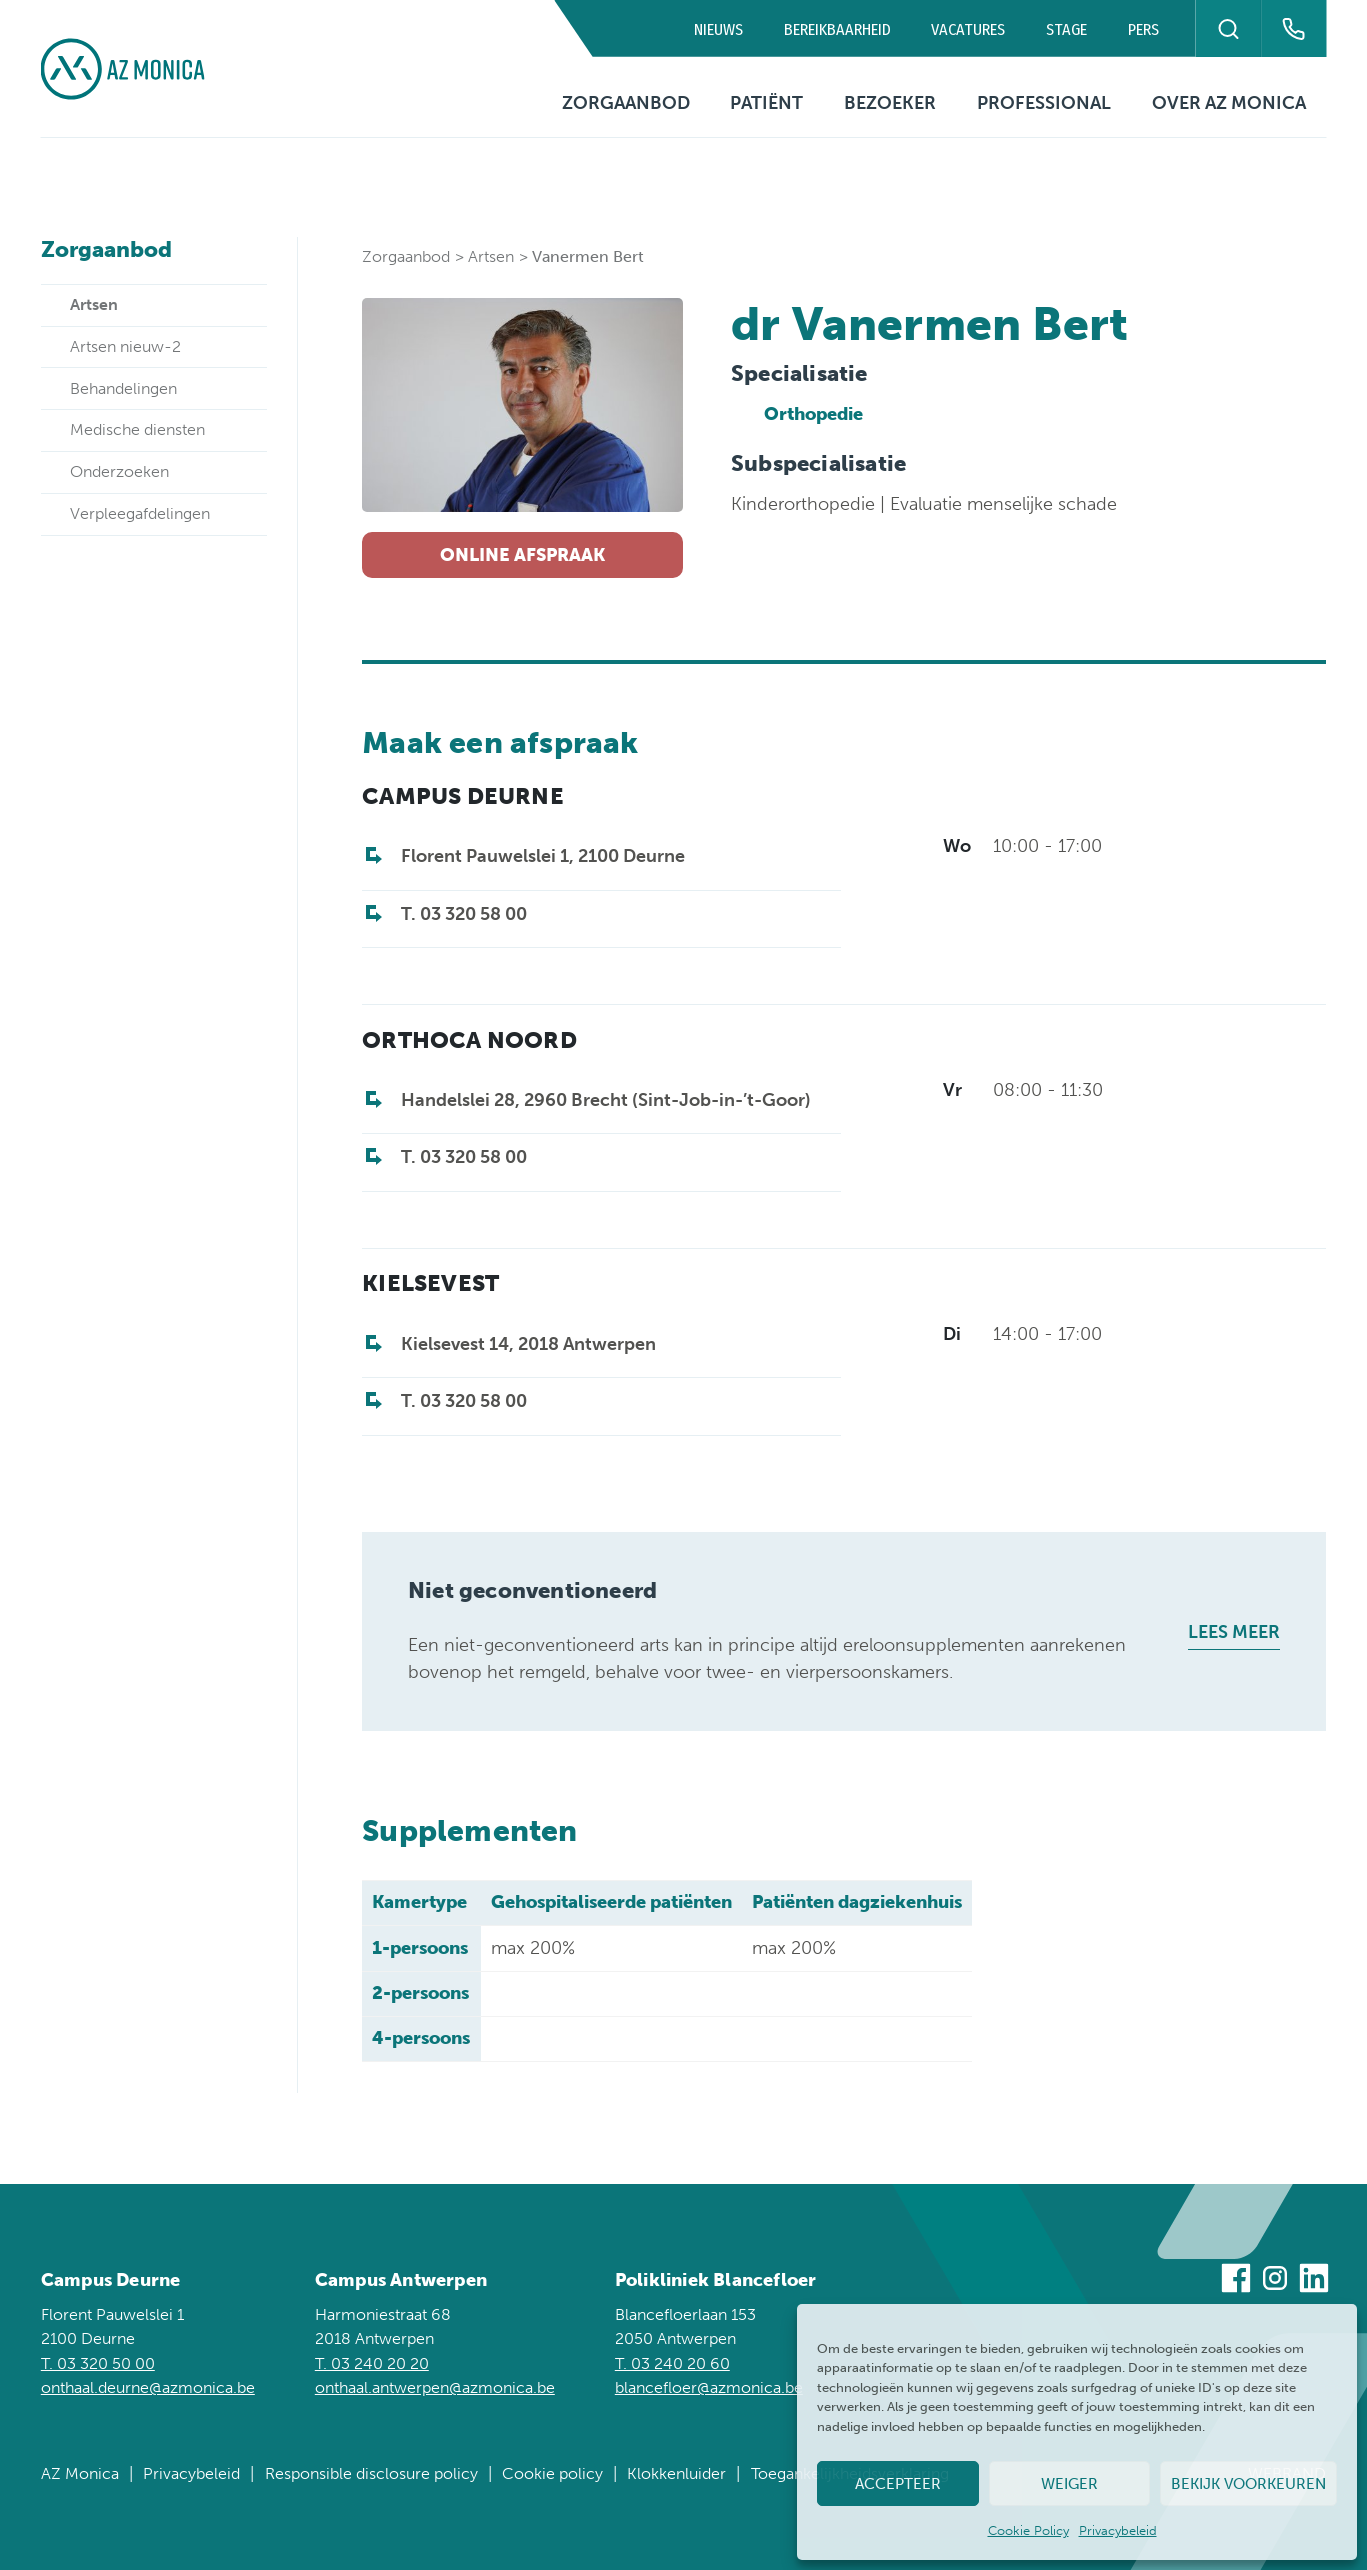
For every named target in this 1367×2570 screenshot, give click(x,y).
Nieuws (718, 29)
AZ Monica (80, 2473)
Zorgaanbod (626, 103)
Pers (1143, 29)
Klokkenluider (676, 2473)
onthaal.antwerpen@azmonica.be (435, 2387)
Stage (1066, 29)
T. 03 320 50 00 (98, 2363)
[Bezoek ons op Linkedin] (1314, 2281)
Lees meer (1234, 1632)
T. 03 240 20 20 (372, 2363)
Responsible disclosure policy (371, 2473)
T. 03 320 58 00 (464, 914)
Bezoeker (890, 103)
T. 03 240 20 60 (672, 2363)
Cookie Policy (1028, 2530)
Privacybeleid (1118, 2530)
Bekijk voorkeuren (1248, 2484)
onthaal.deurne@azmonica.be (148, 2387)
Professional (1044, 103)
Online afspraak (522, 555)
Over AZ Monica (1229, 103)
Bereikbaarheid (837, 29)
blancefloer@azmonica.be (709, 2387)
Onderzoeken (119, 471)
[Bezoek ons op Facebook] (1236, 2281)
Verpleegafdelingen (140, 513)
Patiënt (766, 103)
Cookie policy (552, 2473)
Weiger (1069, 2484)
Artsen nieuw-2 (125, 346)
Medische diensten (137, 429)
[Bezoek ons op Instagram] (1275, 2281)
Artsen (491, 256)
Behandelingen (123, 388)
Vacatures (968, 29)
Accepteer (898, 2484)
